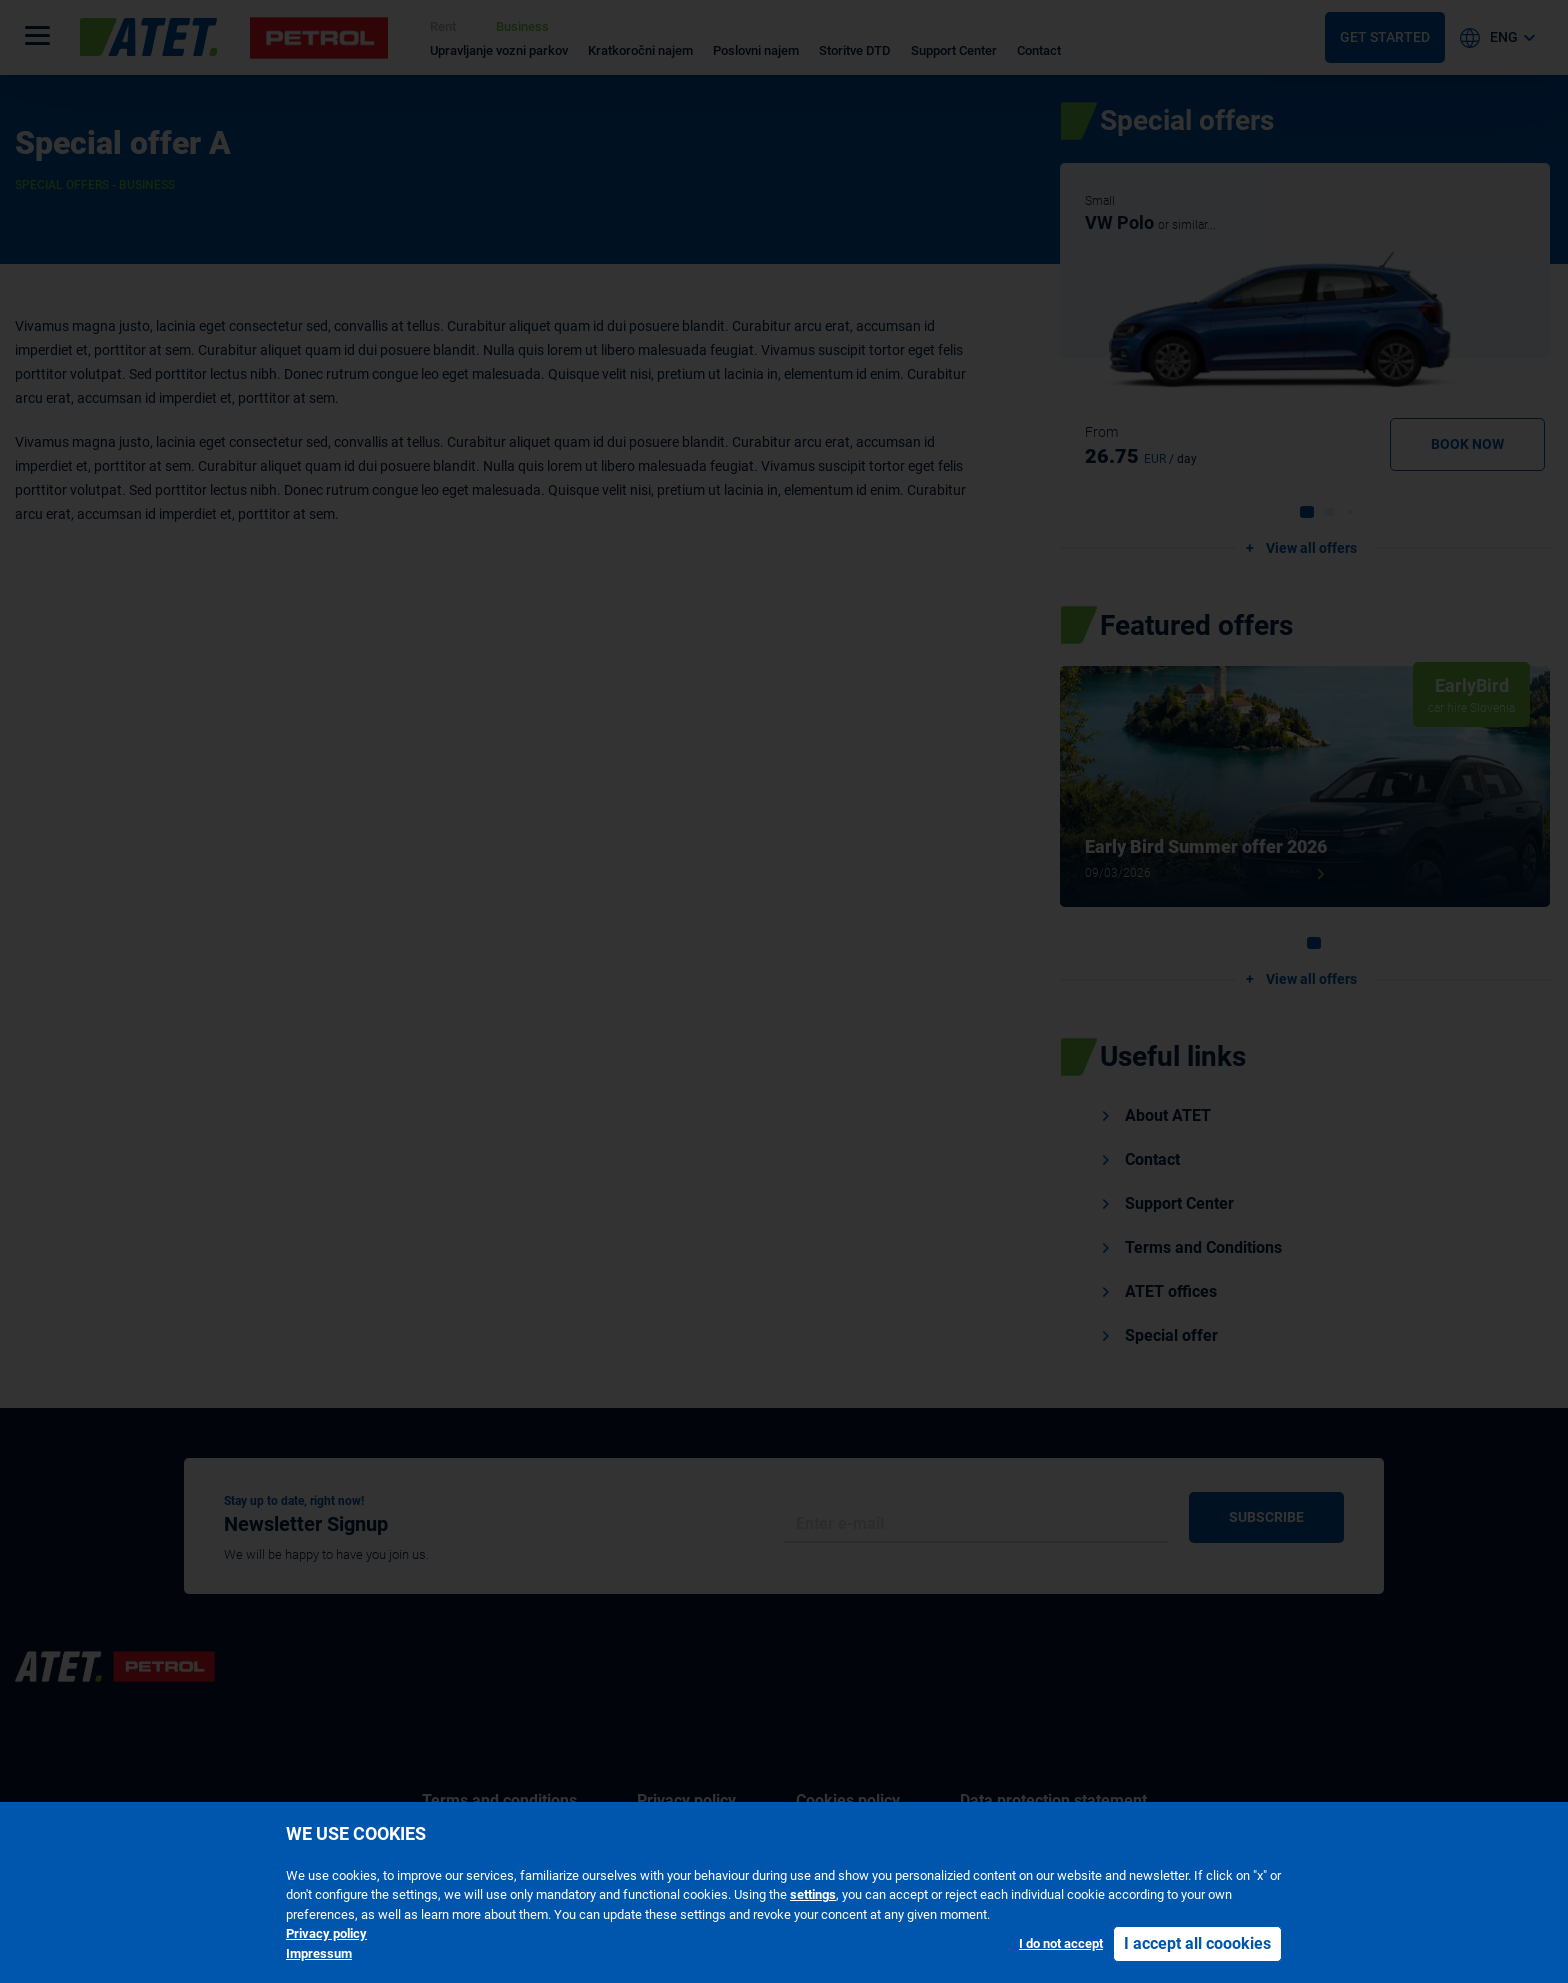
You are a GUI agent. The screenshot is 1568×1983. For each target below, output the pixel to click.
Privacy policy (326, 1933)
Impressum (319, 1953)
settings (813, 1894)
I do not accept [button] (1061, 1943)
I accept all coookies (1197, 1943)
